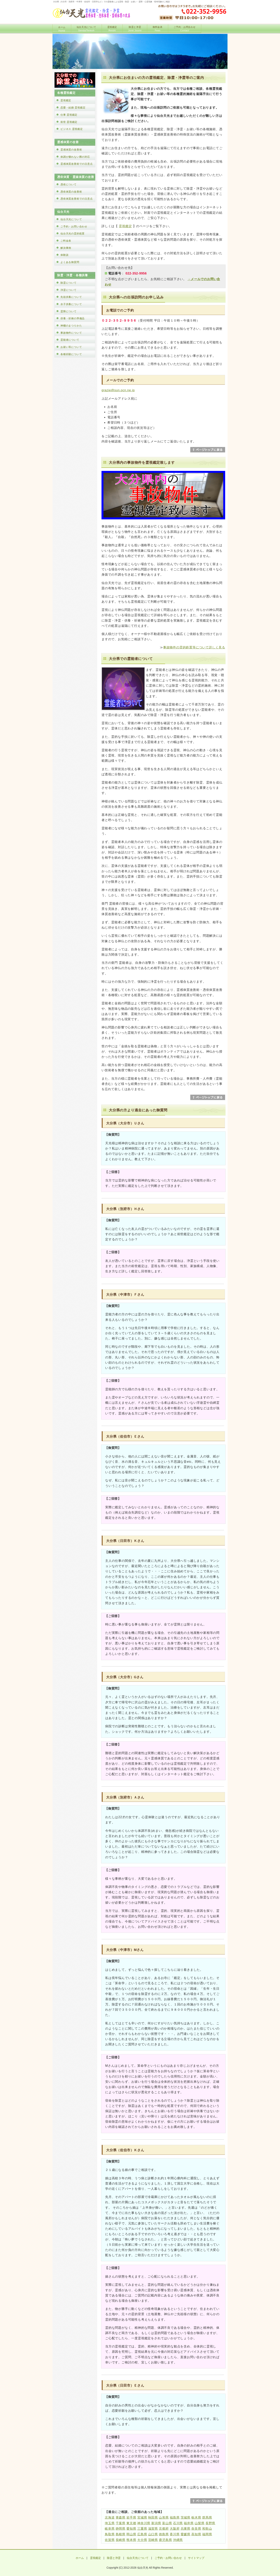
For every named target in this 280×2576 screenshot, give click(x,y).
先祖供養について (71, 297)
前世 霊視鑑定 (68, 121)
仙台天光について (86, 29)
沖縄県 (178, 2540)
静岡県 (120, 2528)
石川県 (178, 2523)
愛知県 (131, 2528)
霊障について (68, 311)
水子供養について (71, 304)
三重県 (142, 2528)
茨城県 (185, 2517)
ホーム (62, 29)
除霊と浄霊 (135, 29)
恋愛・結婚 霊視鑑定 (73, 107)
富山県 (167, 2523)
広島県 (142, 2534)
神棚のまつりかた (71, 325)
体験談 (64, 254)
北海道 (110, 2517)
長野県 (210, 2523)
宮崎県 (153, 2540)
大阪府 (174, 2528)
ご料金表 (65, 240)
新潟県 (156, 2523)
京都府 (164, 2528)
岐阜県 (110, 2528)
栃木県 (196, 2517)
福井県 (188, 2523)
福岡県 (207, 2534)
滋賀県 (153, 2528)
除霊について (68, 282)
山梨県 (199, 2523)
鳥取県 (110, 2534)
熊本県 (131, 2540)
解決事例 (65, 247)
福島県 (174, 2517)
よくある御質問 (69, 262)
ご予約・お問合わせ (185, 29)
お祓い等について (71, 347)
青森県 (120, 2517)
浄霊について (68, 289)
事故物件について (71, 332)
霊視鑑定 (112, 29)
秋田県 (153, 2517)
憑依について (68, 184)
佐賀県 (110, 2540)
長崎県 (120, 2540)
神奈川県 (143, 2523)
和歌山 (207, 2528)
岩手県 (131, 2517)
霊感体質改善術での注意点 (76, 163)
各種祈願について (71, 354)
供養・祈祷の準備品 (72, 318)
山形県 (164, 2517)
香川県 (174, 2534)
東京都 (131, 2523)
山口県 (153, 2534)
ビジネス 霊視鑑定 (71, 129)
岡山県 (131, 2534)
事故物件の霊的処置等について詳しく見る (194, 647)
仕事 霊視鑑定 (68, 114)
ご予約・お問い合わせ (73, 226)
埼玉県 (110, 2523)
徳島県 (164, 2534)
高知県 (196, 2534)
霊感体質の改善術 (71, 149)
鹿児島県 (165, 2540)
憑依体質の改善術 (71, 191)
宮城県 (142, 2517)
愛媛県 (185, 2534)
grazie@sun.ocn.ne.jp (118, 390)
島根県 (120, 2534)
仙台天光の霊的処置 (72, 233)
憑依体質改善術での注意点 (76, 198)
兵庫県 (185, 2528)
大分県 (142, 2540)
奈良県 (196, 2528)
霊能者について (69, 339)
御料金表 (157, 29)
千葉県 (120, 2523)
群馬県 (207, 2517)
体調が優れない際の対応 (75, 156)
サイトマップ (196, 2557)
